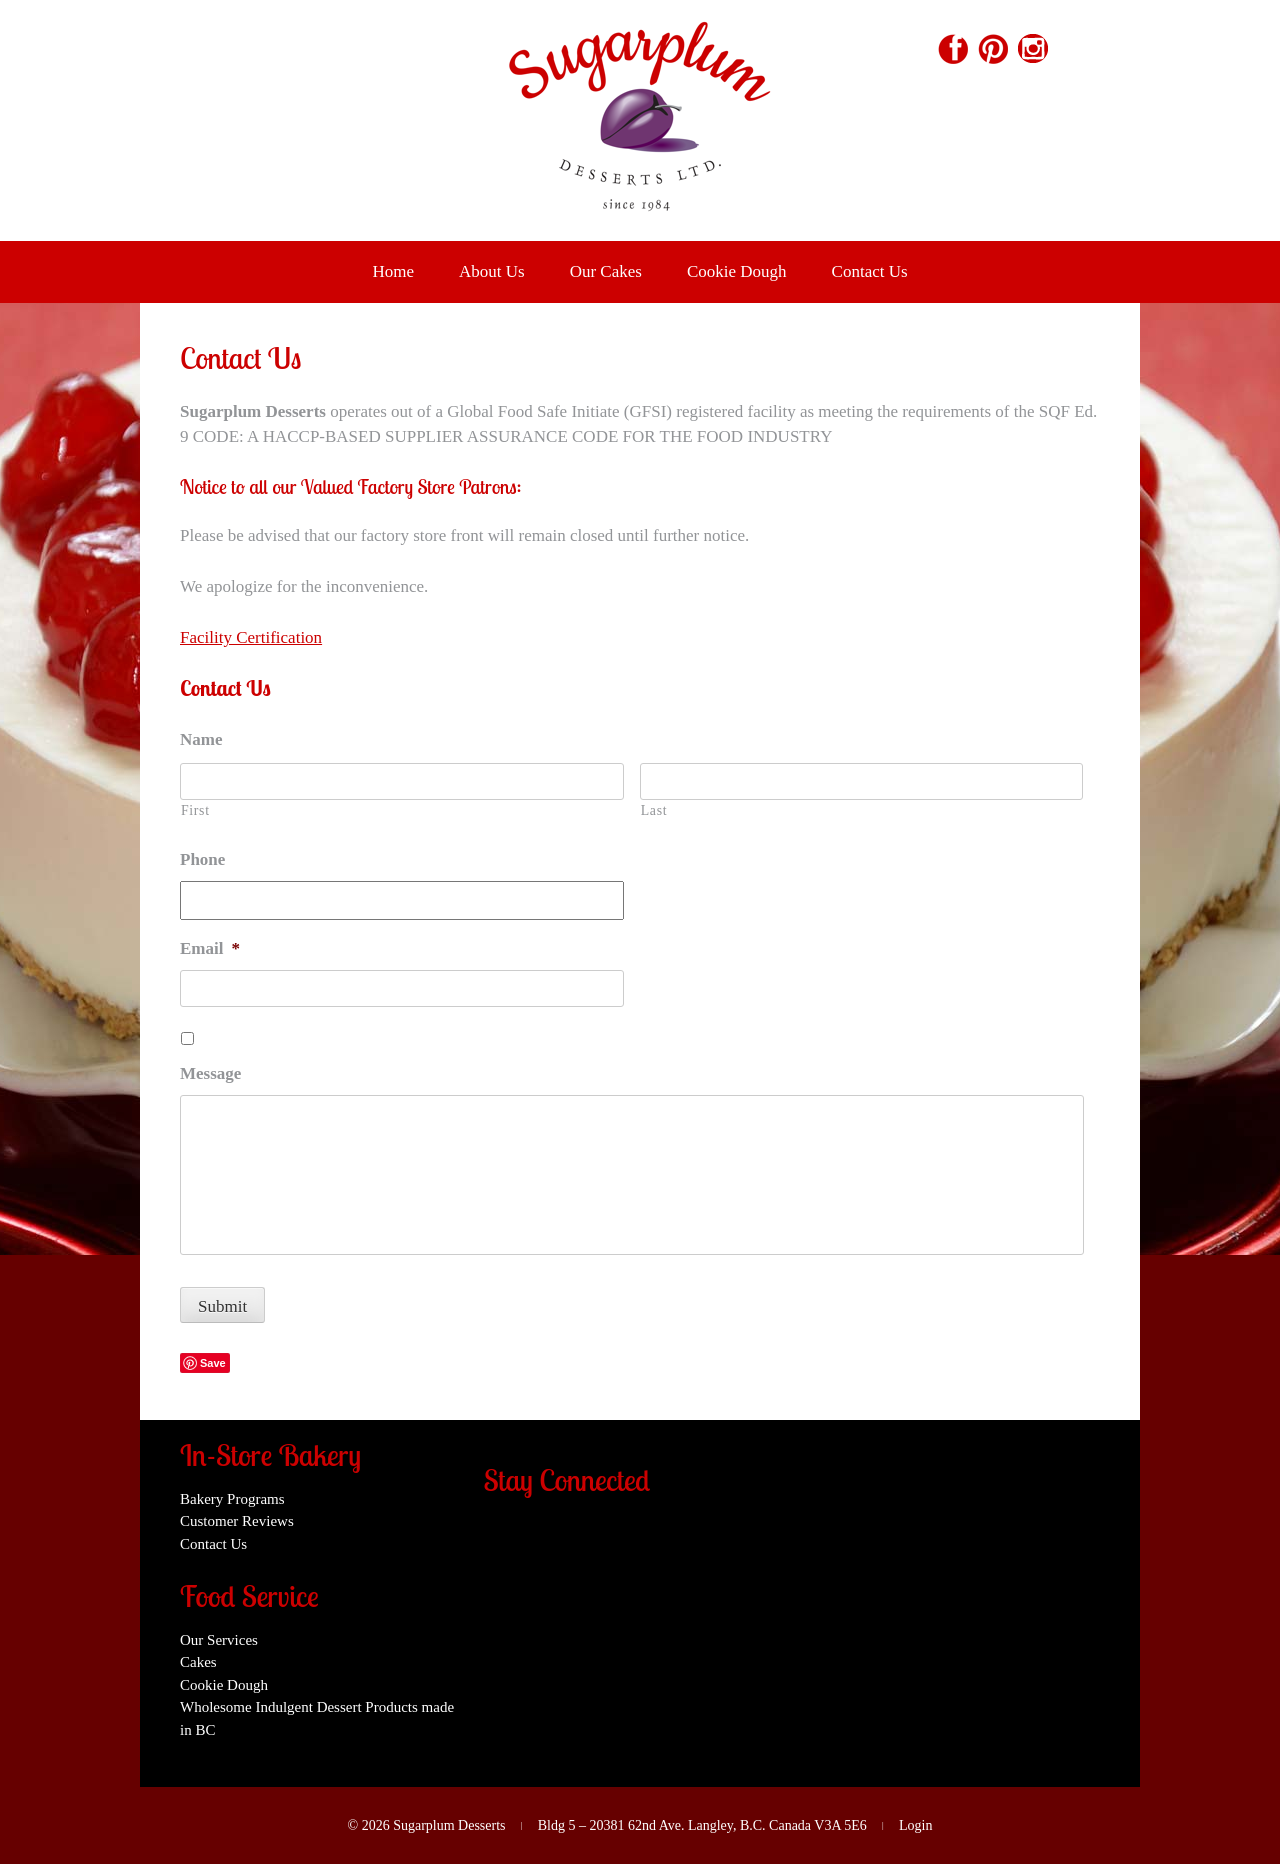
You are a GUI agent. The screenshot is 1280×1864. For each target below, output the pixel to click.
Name (201, 739)
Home (393, 271)
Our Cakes (606, 271)
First (195, 810)
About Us (492, 271)
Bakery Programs (232, 1499)
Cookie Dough (737, 271)
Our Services (219, 1640)
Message (210, 1073)
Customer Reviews (237, 1521)
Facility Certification (251, 637)
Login (915, 1825)
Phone (202, 859)
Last (654, 810)
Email (210, 948)
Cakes (198, 1662)
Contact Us (870, 271)
